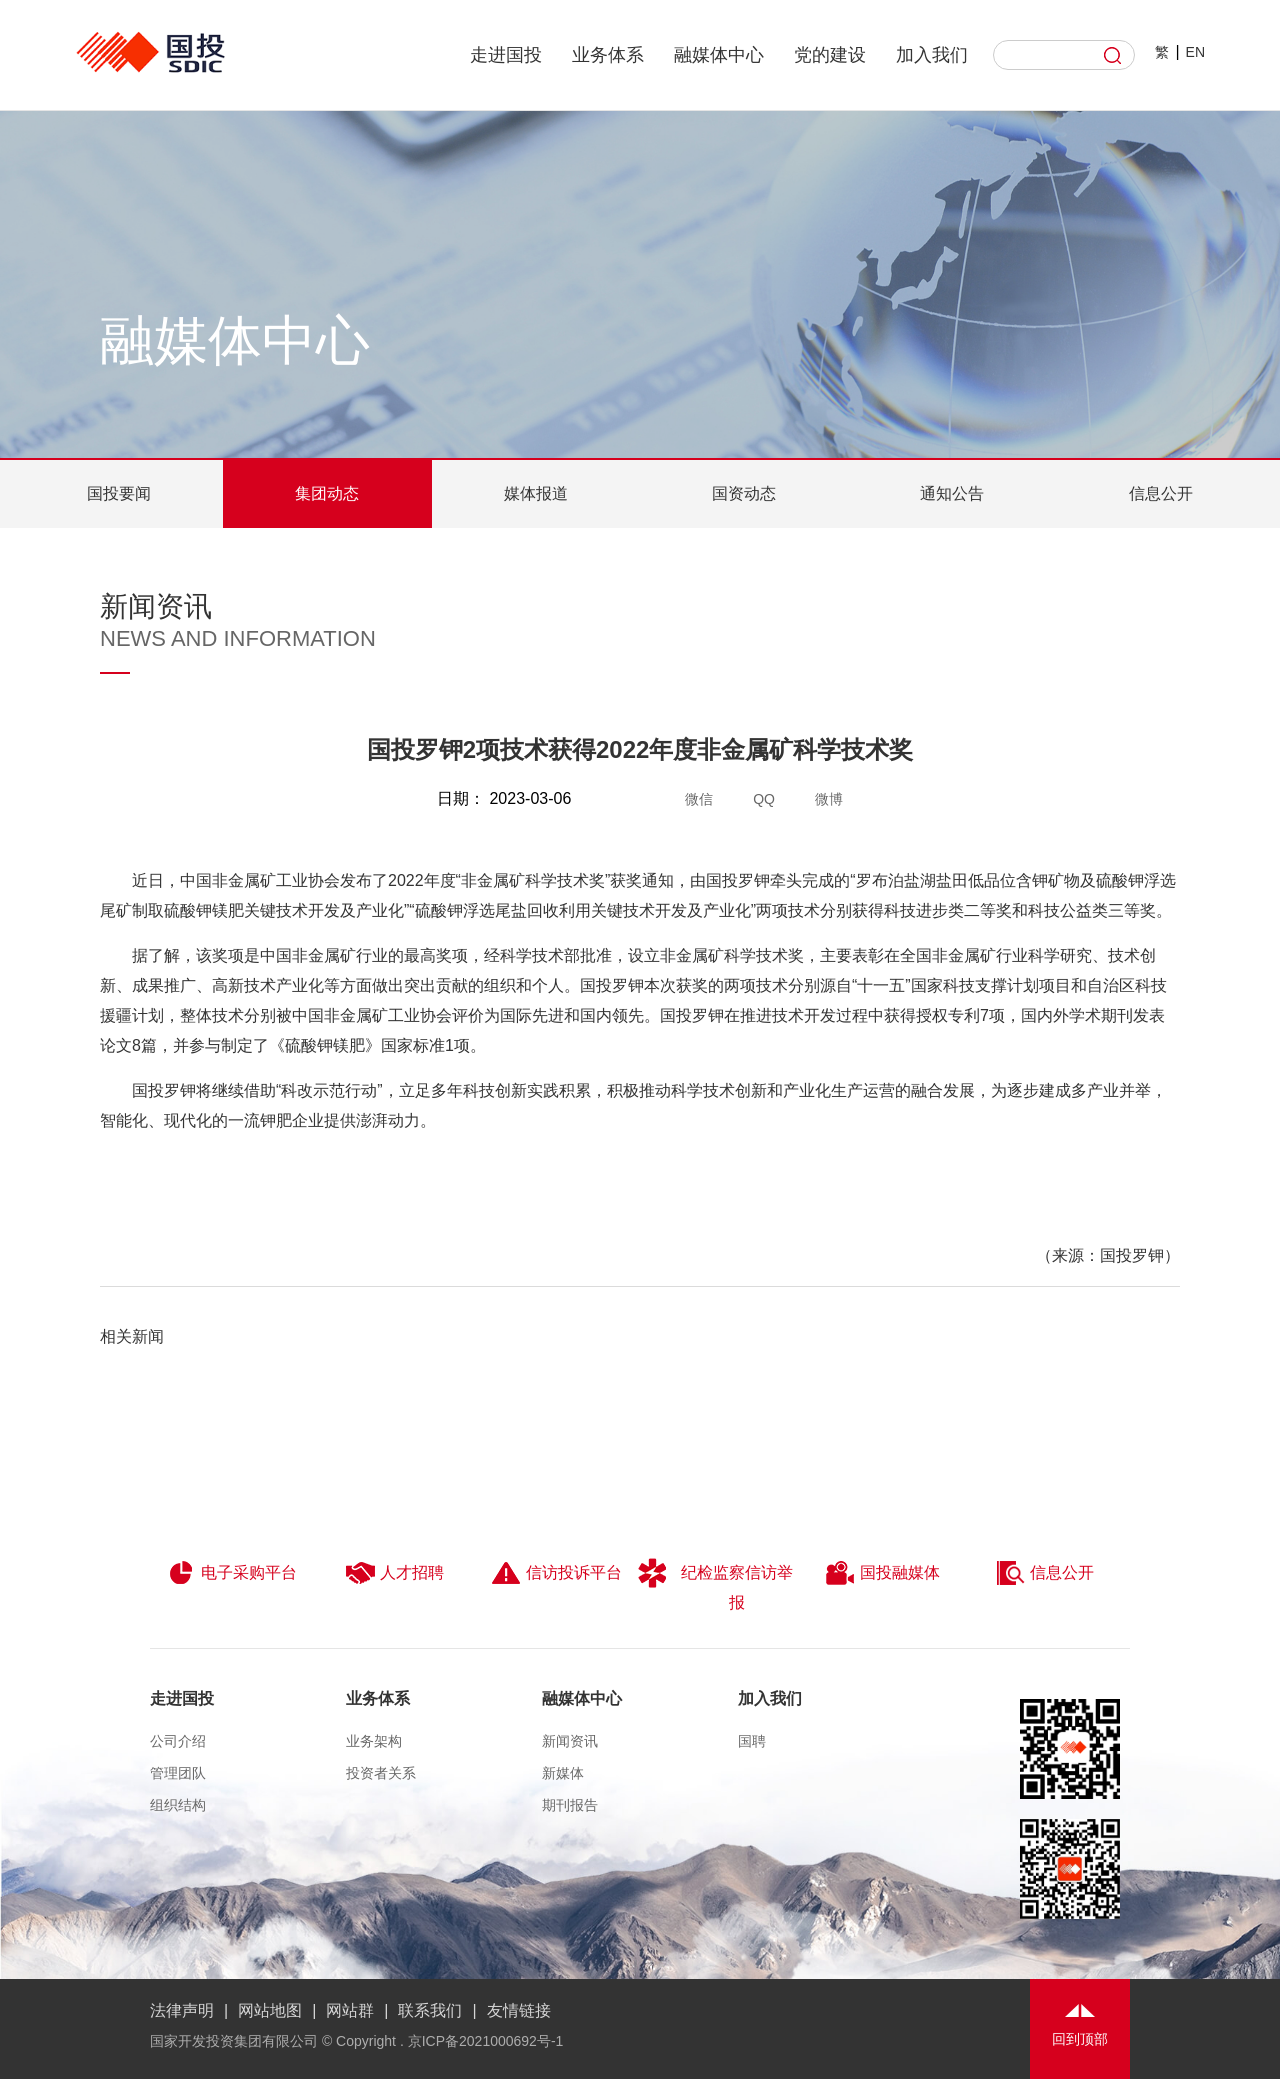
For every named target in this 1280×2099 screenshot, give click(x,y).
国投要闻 (119, 493)
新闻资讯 (570, 1741)
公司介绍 (178, 1741)
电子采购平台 (231, 1573)
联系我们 (430, 2010)
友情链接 (519, 2010)
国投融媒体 (882, 1573)
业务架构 (374, 1741)
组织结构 (178, 1805)
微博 (829, 799)
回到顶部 (1080, 2039)
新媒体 (563, 1773)
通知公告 (952, 493)
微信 (699, 799)
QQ (764, 799)
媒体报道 (536, 493)
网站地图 (270, 2010)
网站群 (350, 2010)
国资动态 (744, 493)
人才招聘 (394, 1573)
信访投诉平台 (556, 1573)
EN (1195, 52)
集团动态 (327, 493)
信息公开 (1161, 493)
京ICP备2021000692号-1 (486, 2041)
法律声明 (182, 2010)
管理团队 (178, 1773)
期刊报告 (570, 1805)
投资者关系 (381, 1773)
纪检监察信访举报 (715, 1584)
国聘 (752, 1741)
